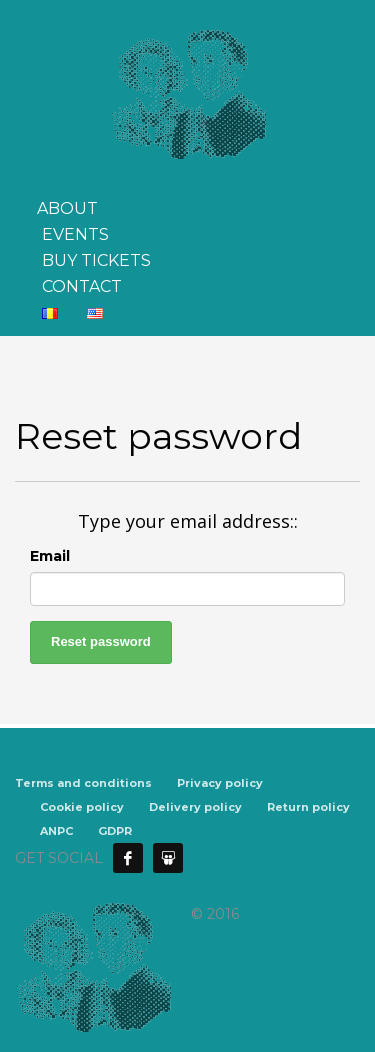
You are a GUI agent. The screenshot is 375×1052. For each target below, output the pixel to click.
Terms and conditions (83, 783)
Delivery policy (195, 807)
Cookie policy (82, 807)
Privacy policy (220, 783)
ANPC (56, 831)
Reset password (101, 641)
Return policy (308, 807)
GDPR (115, 831)
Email (50, 556)
